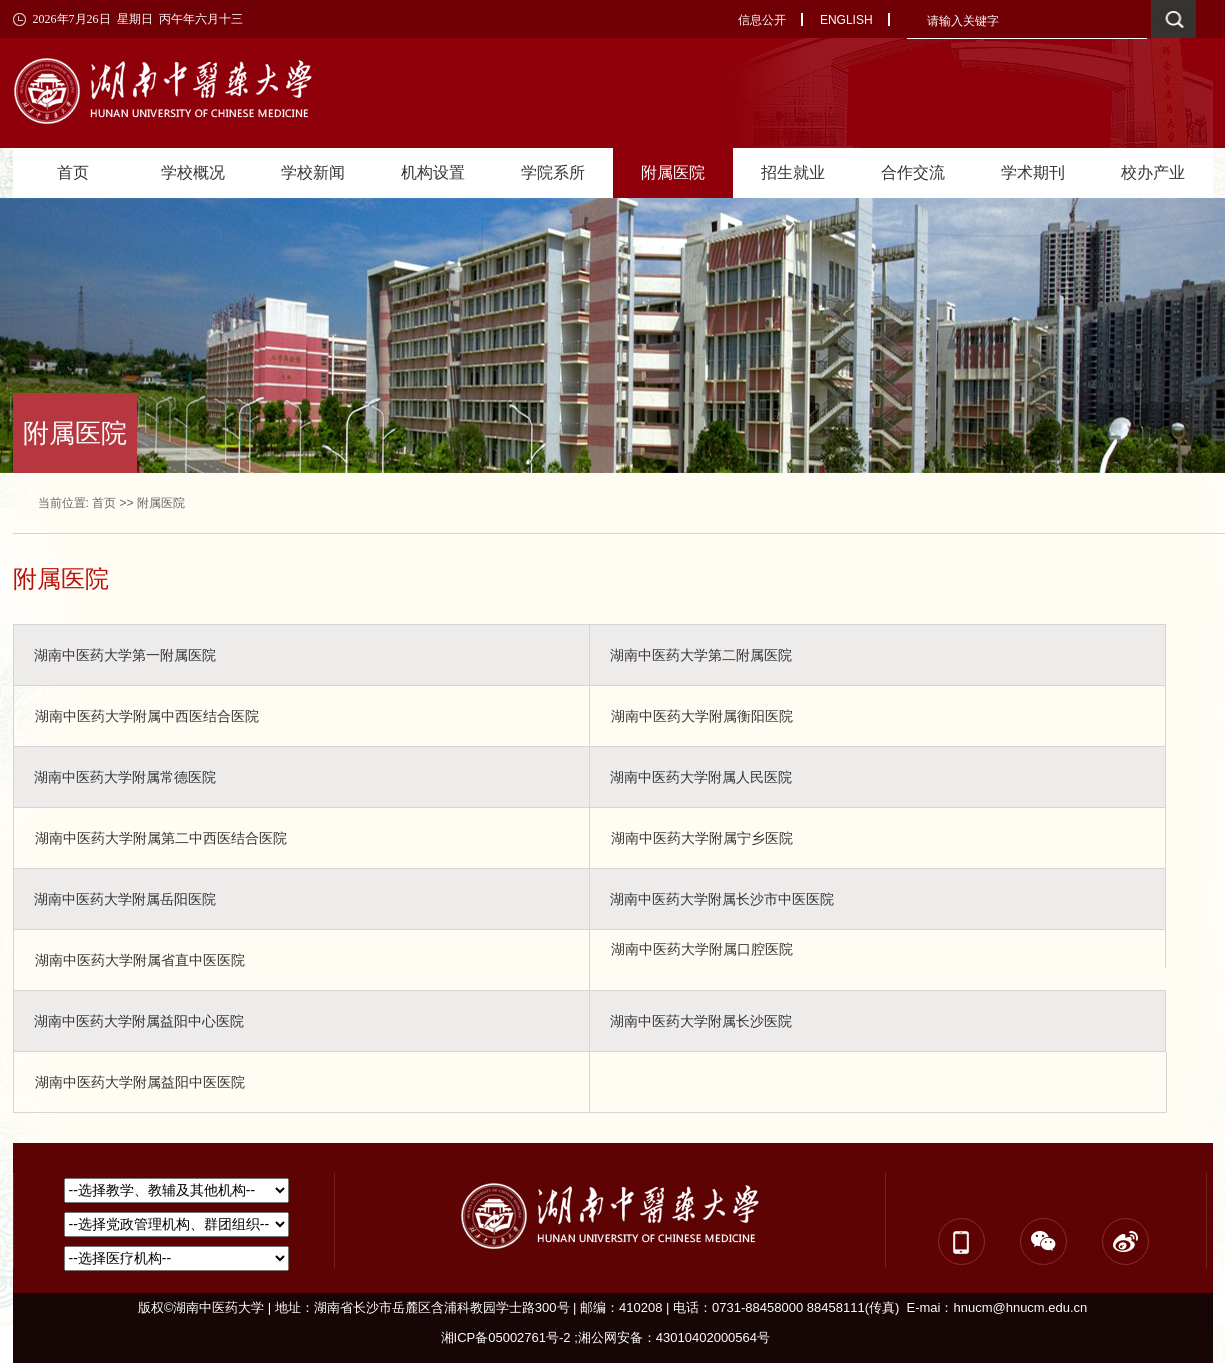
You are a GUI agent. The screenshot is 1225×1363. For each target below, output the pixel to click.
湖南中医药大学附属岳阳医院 (125, 899)
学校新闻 (313, 172)
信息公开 (762, 20)
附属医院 (673, 172)
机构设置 (433, 172)
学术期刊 (1033, 172)
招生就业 (793, 172)
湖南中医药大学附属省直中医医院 (140, 960)
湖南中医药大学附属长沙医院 (701, 1021)
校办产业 (1153, 172)
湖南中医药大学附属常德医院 (125, 777)
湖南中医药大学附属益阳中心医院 (139, 1021)
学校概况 (193, 172)
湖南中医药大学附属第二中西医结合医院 (161, 838)
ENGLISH (846, 20)
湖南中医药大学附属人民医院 (701, 777)
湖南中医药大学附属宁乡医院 (702, 838)
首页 (73, 172)
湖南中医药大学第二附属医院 (701, 655)
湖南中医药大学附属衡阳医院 (702, 716)
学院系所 (553, 172)
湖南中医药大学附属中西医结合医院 (147, 716)
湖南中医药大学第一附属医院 (125, 655)
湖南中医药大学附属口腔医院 (702, 949)
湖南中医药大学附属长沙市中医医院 (722, 899)
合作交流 (913, 172)
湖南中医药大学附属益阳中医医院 (140, 1082)
